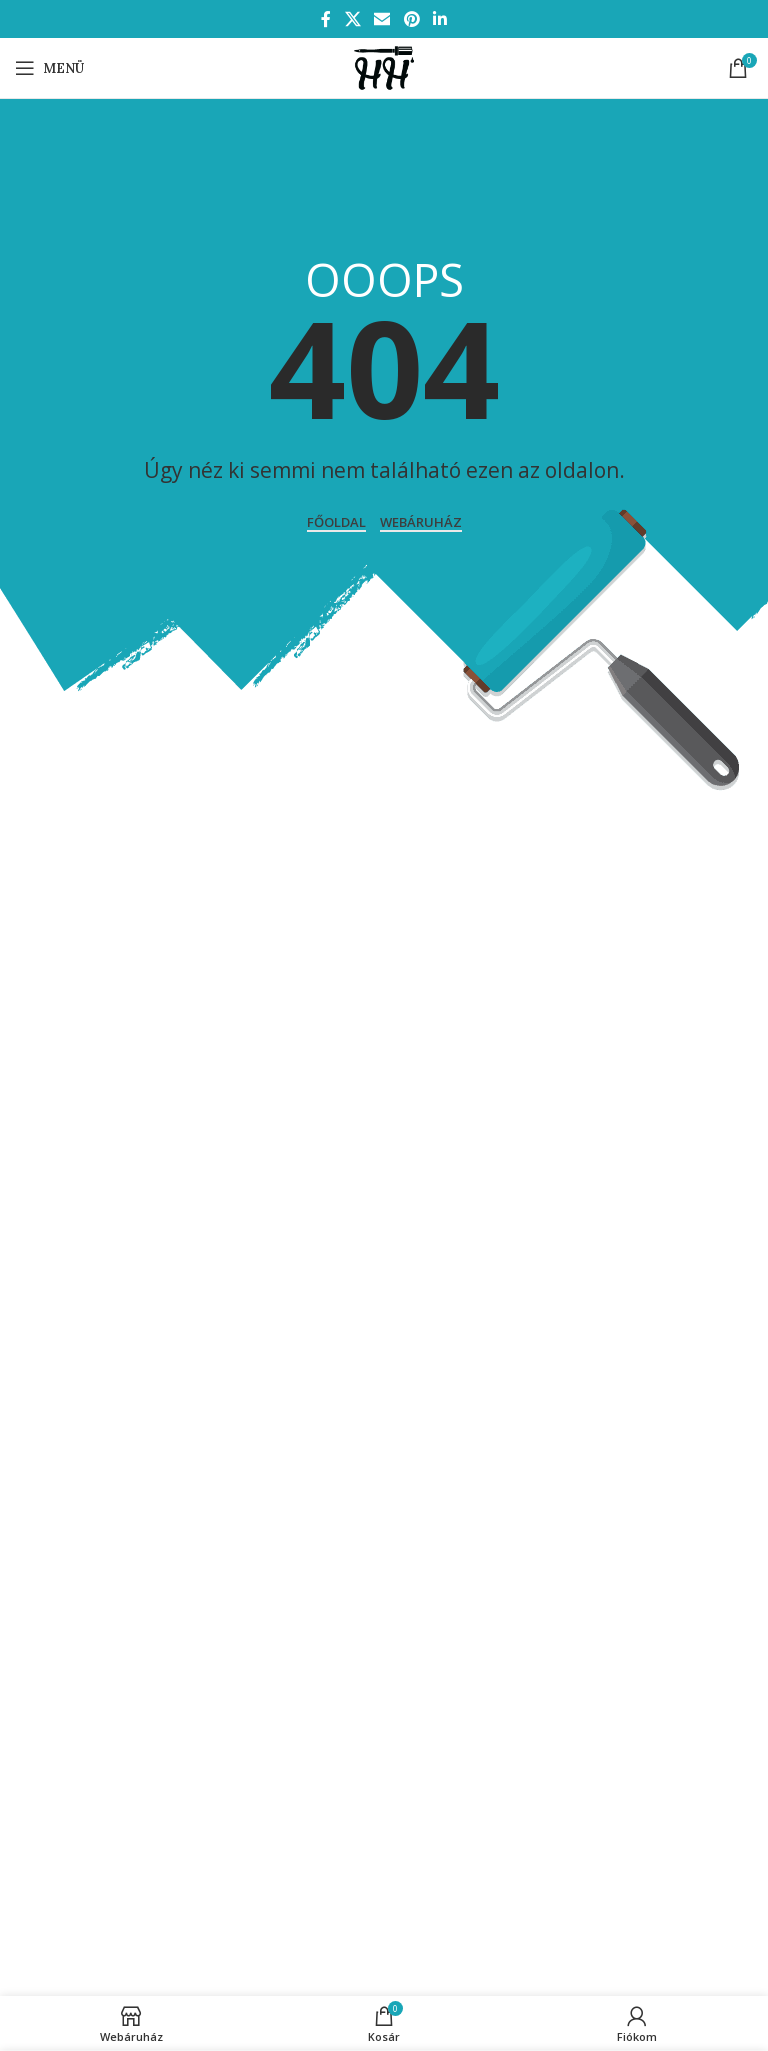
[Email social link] (382, 19)
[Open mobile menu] (49, 68)
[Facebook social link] (326, 19)
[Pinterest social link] (411, 19)
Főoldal (336, 523)
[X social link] (352, 19)
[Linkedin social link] (439, 19)
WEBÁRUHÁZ (421, 523)
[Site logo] (383, 66)
